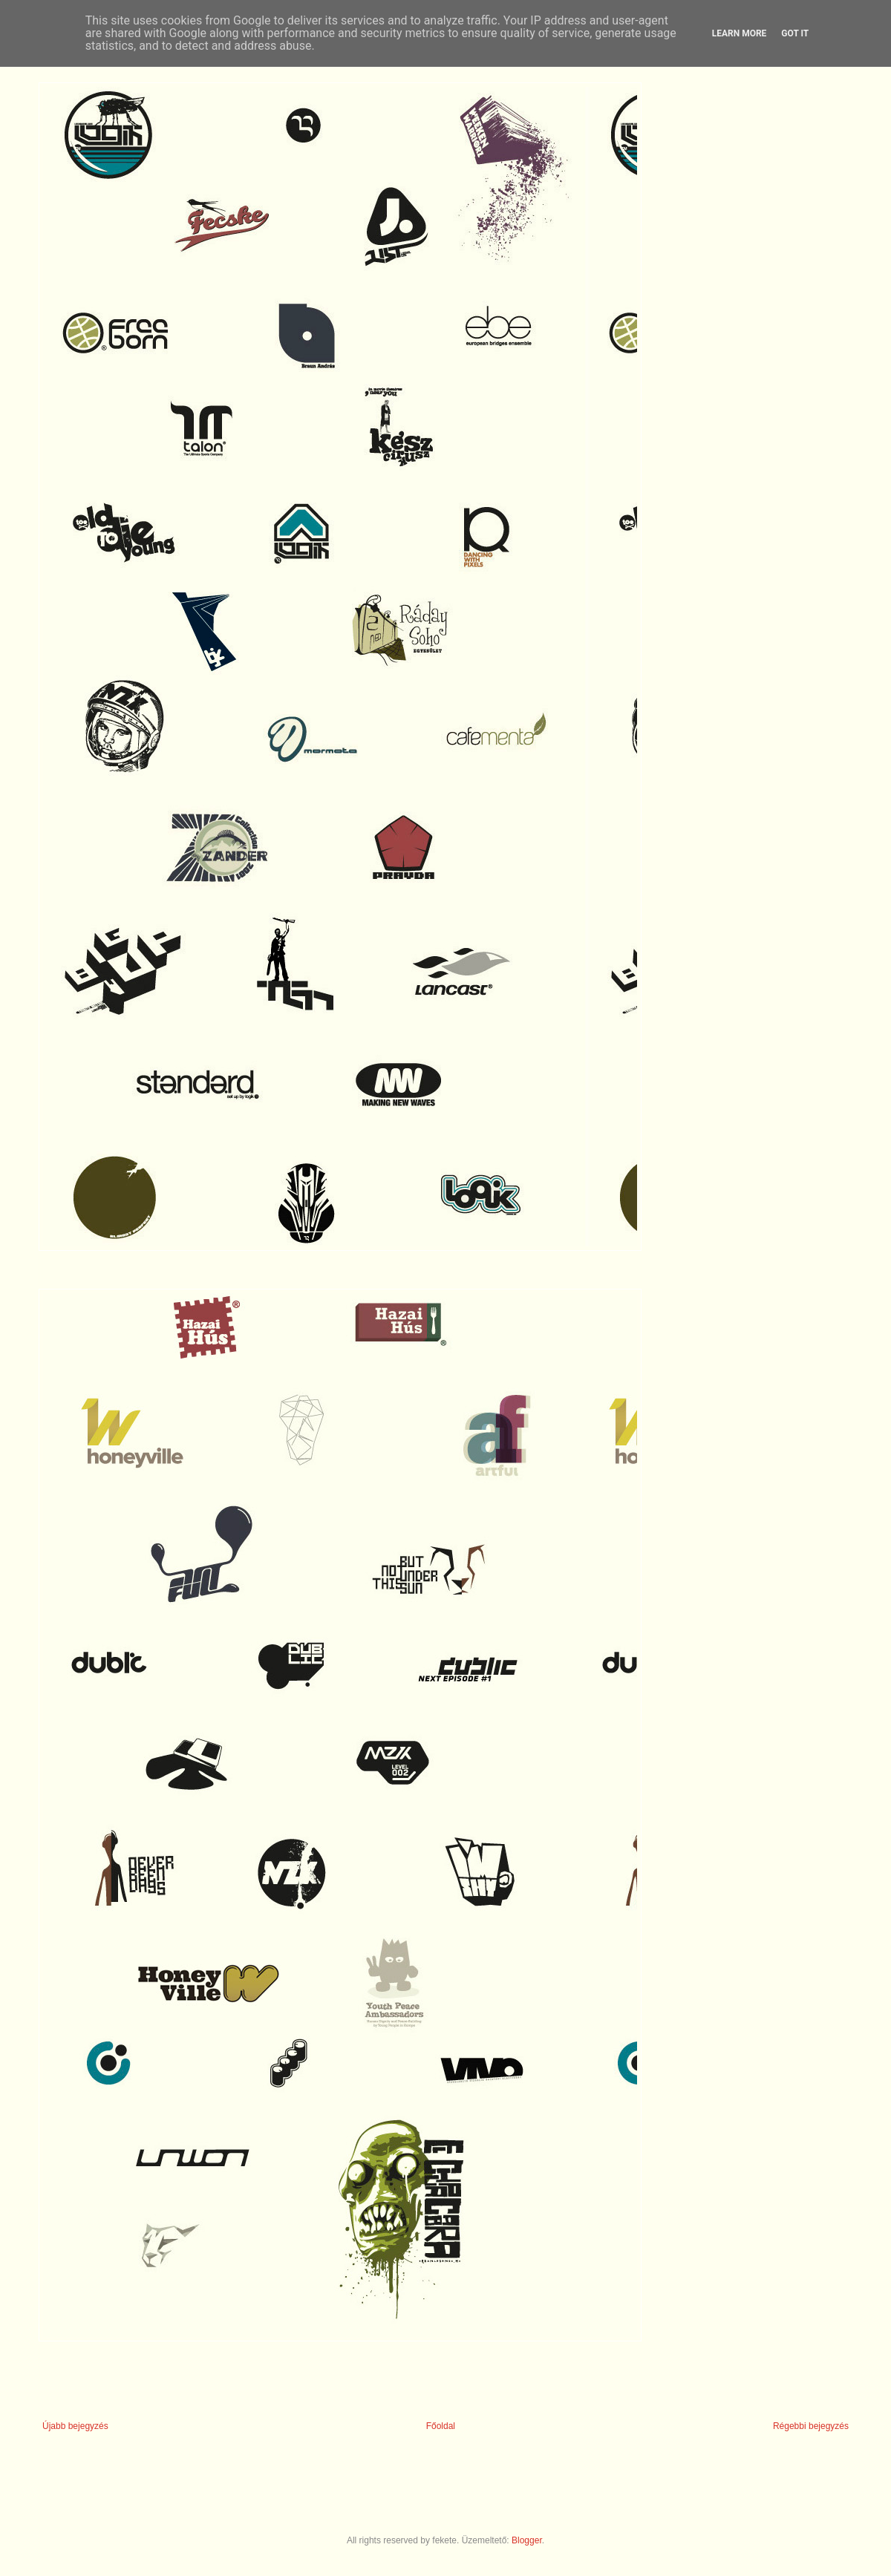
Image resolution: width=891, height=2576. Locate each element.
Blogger (527, 2540)
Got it (795, 33)
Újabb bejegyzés (75, 2426)
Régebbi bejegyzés (811, 2426)
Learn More (739, 33)
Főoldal (440, 2426)
